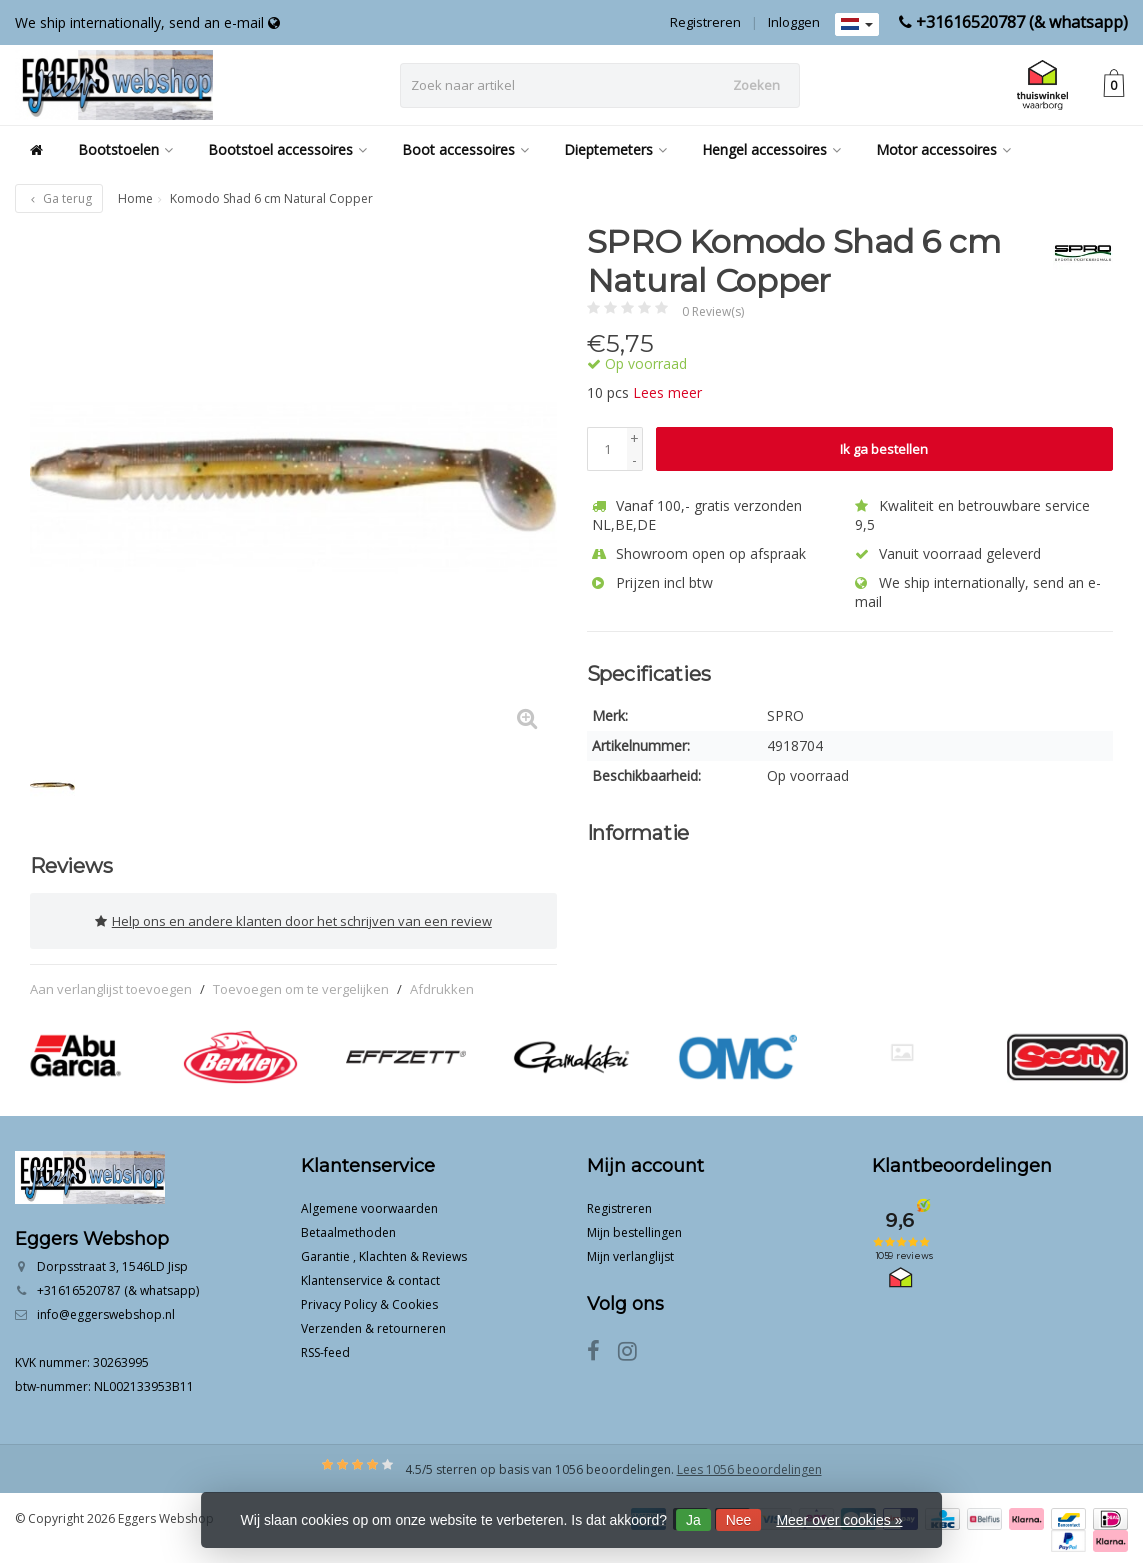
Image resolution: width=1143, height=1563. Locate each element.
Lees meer (667, 392)
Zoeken (756, 85)
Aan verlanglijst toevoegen (111, 985)
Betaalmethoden (348, 1228)
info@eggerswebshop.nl (106, 1310)
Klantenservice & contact (370, 1276)
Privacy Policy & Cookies (369, 1300)
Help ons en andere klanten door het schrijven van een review (293, 919)
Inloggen (794, 22)
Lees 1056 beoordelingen (749, 1465)
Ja (693, 1520)
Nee (739, 1520)
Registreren (705, 22)
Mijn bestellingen (634, 1228)
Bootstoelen (125, 149)
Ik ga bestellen (884, 449)
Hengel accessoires (771, 149)
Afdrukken (442, 985)
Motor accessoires (943, 149)
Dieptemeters (615, 149)
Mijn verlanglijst (630, 1252)
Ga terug (59, 198)
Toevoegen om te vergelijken (301, 985)
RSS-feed (325, 1348)
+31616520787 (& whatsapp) (1022, 22)
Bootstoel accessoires (287, 149)
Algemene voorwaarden (369, 1204)
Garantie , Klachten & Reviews (384, 1252)
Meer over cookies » (839, 1520)
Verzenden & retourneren (373, 1324)
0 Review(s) (713, 311)
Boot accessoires (465, 149)
